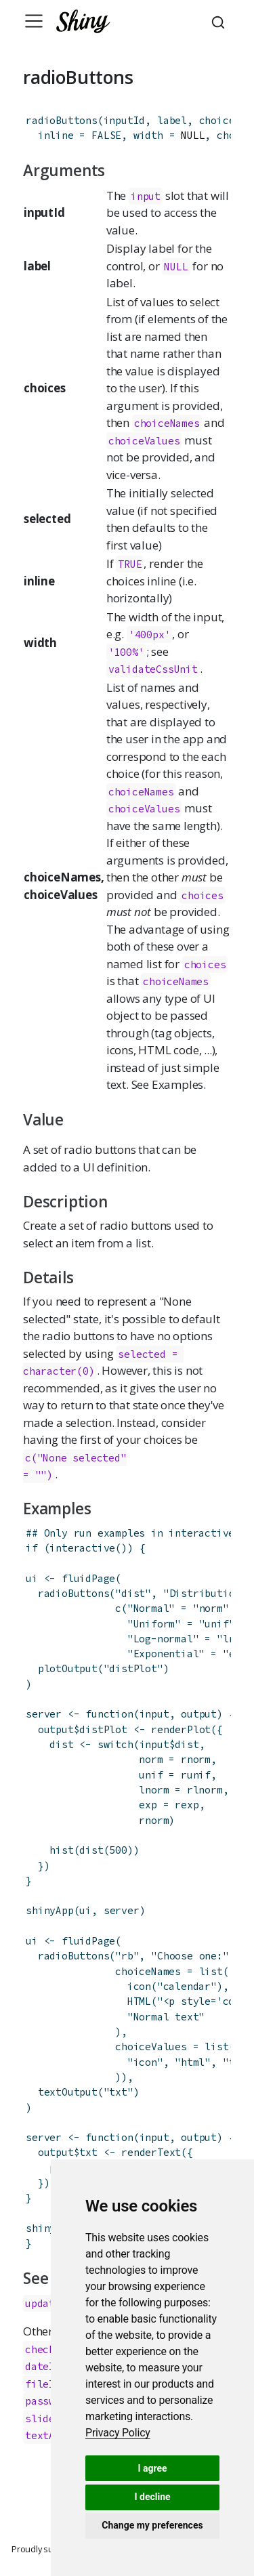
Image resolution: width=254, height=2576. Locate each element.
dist (91, 1850)
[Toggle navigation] (33, 21)
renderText (151, 2152)
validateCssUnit (153, 669)
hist (61, 1850)
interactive (82, 1547)
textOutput (68, 2091)
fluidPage (88, 1578)
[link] (117, 2432)
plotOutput (68, 1668)
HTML (139, 2001)
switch (115, 1744)
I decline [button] (152, 2496)
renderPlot (181, 1729)
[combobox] (220, 21)
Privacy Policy (117, 2432)
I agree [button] (152, 2468)
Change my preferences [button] (152, 2525)
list (211, 1971)
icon (139, 1986)
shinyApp (49, 1910)
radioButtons (62, 120)
